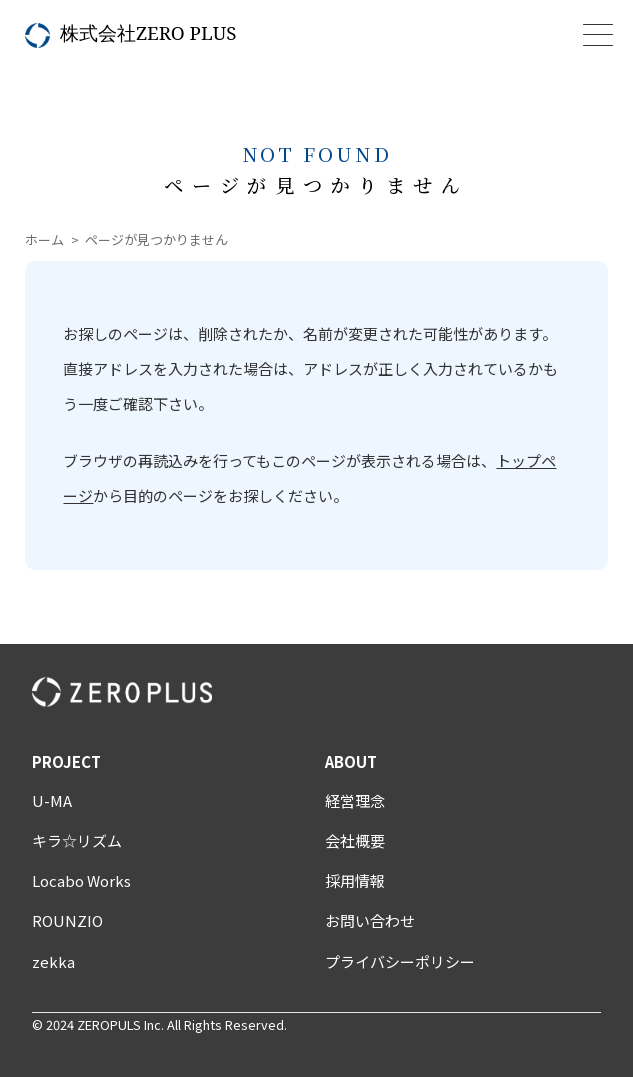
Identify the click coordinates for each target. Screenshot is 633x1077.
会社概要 (355, 840)
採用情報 (355, 880)
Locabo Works (81, 880)
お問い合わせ (370, 920)
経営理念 (355, 800)
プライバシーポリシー (400, 961)
